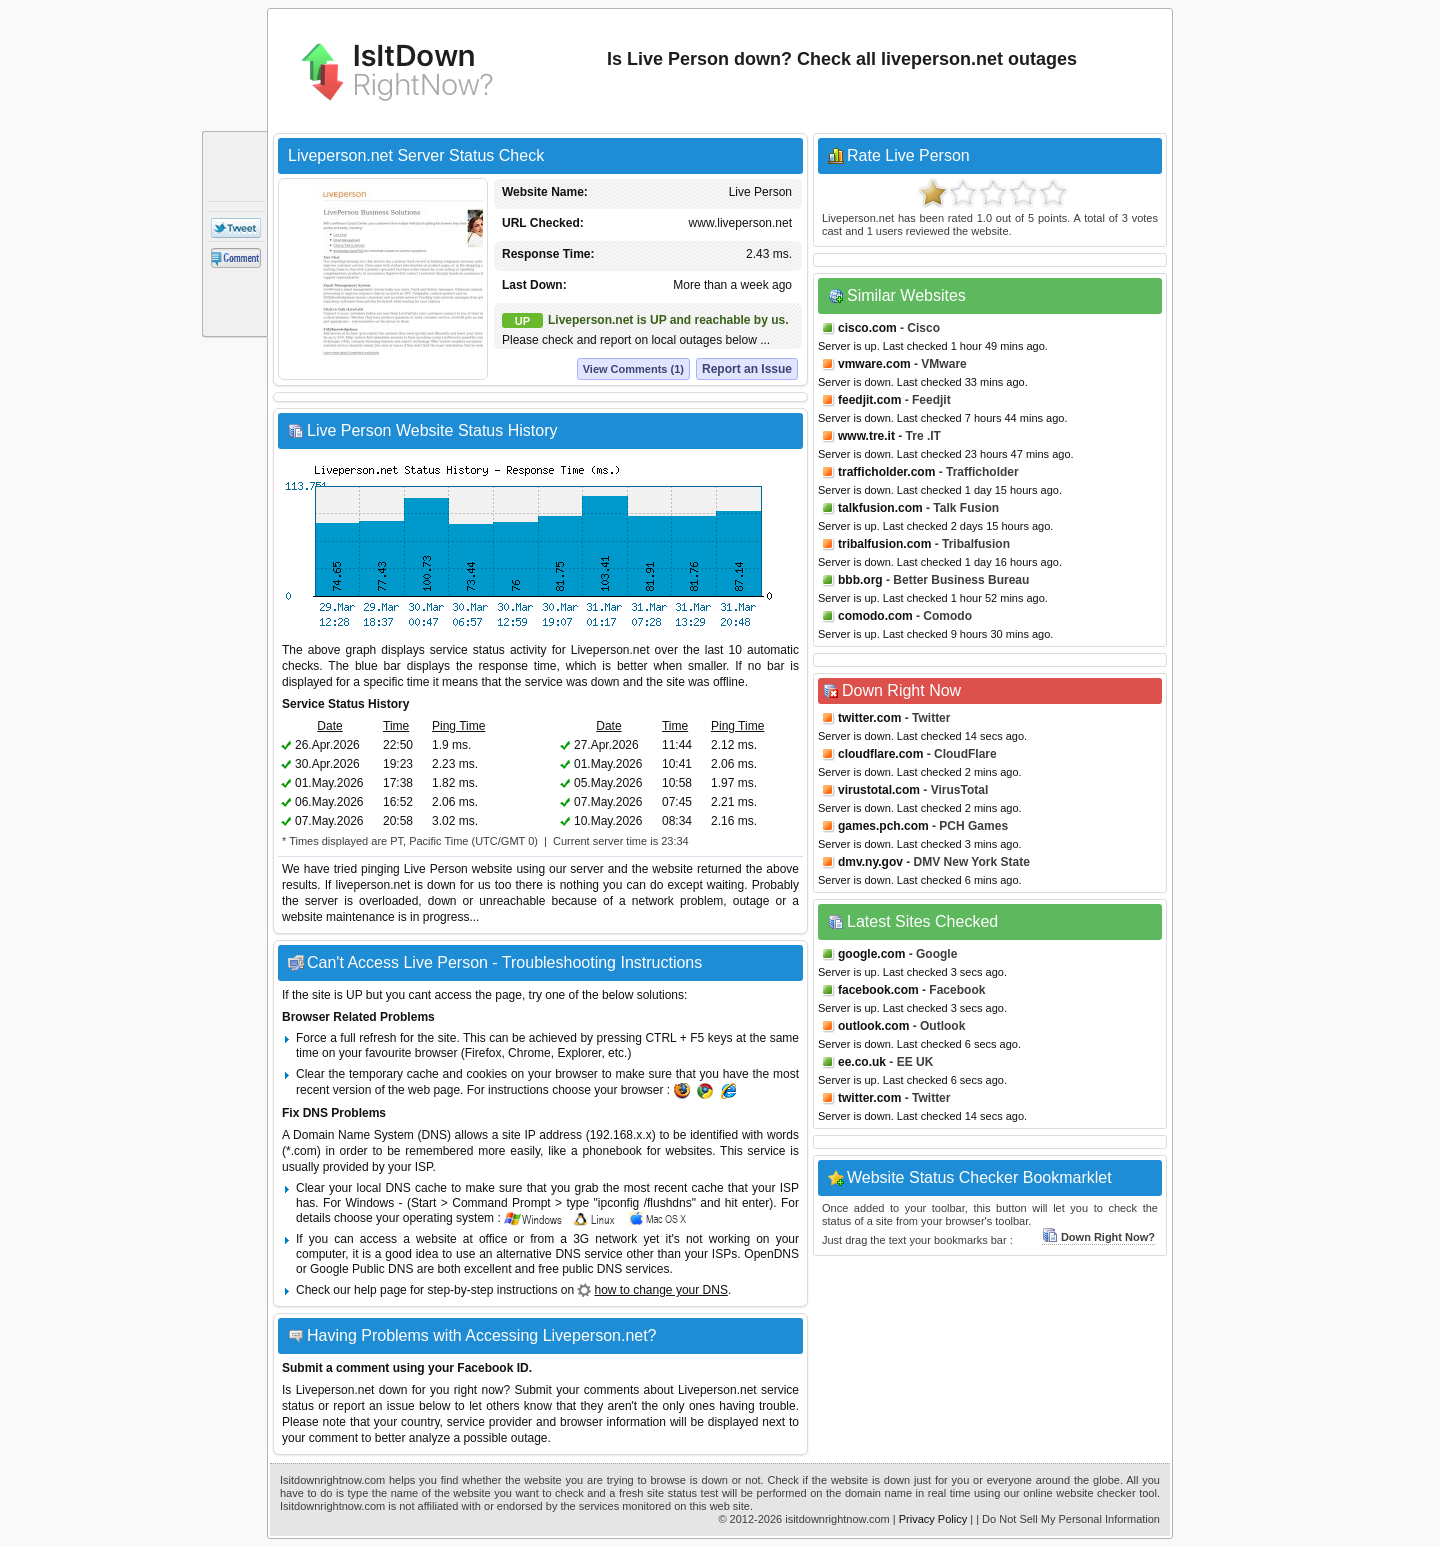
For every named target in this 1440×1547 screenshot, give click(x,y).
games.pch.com (883, 826)
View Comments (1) (633, 369)
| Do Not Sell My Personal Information (1068, 1519)
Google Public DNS (361, 1269)
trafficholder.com (886, 472)
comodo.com (875, 616)
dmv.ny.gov (870, 862)
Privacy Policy (933, 1519)
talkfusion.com (880, 508)
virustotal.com (879, 790)
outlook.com (873, 1026)
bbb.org (860, 580)
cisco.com (867, 328)
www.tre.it (866, 436)
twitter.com (869, 718)
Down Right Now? (1098, 1237)
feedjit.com (869, 400)
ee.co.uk (862, 1062)
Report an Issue (747, 369)
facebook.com (878, 990)
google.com (871, 954)
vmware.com (874, 364)
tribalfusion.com (884, 544)
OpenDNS (771, 1254)
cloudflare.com (880, 754)
